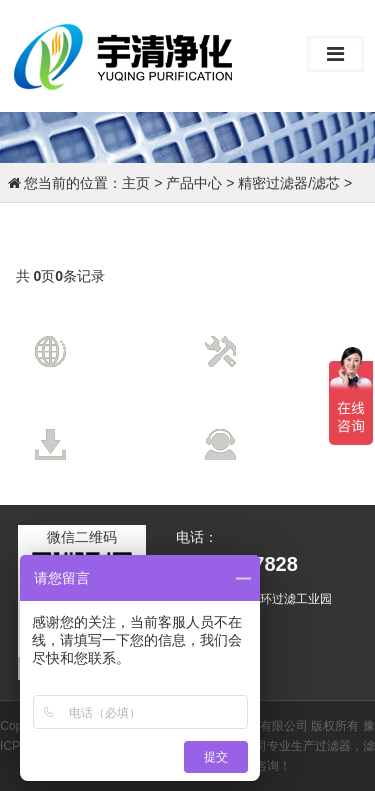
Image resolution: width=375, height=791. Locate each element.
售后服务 (291, 429)
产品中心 (194, 183)
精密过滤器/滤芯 (289, 183)
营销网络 (121, 336)
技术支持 (291, 336)
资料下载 (121, 429)
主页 (136, 183)
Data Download (134, 449)
